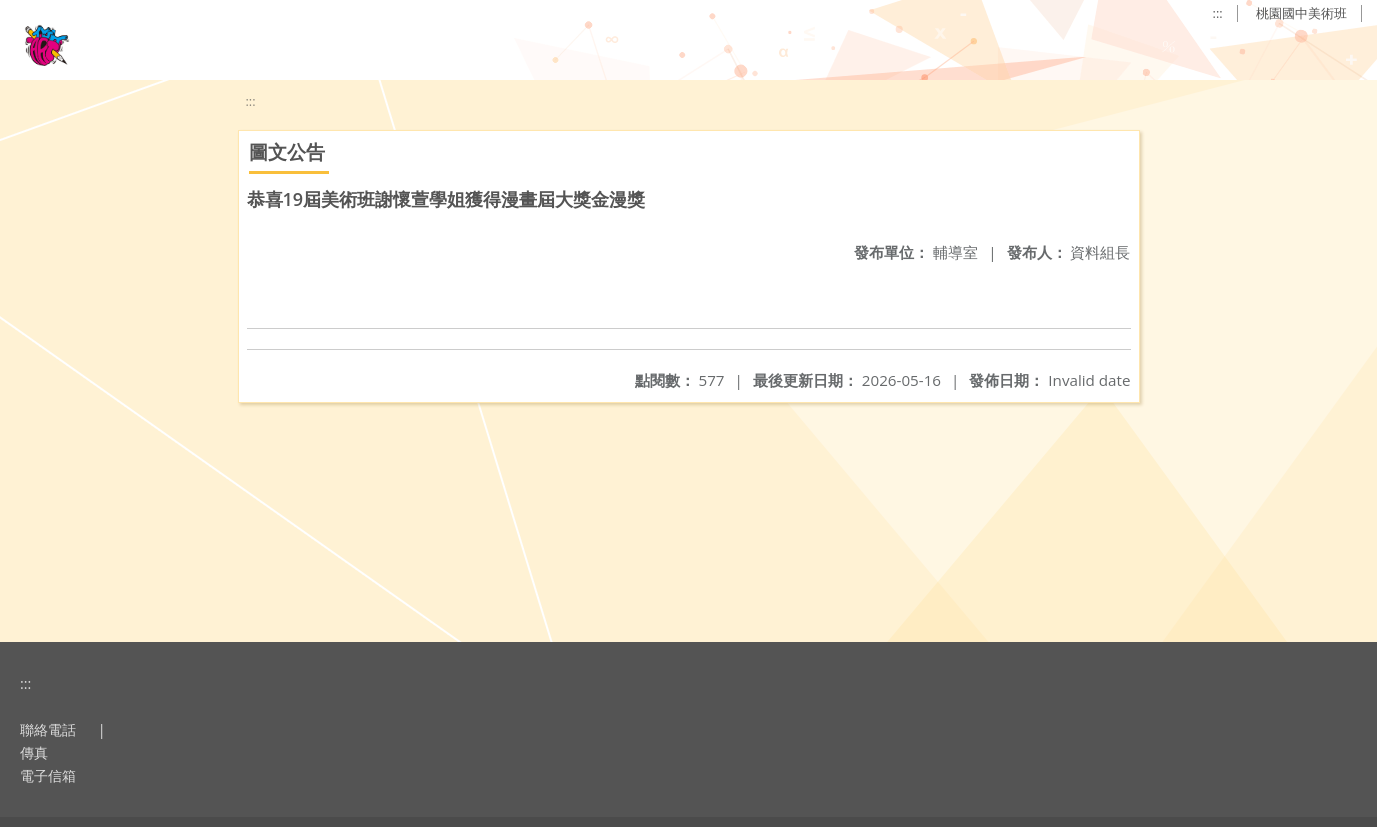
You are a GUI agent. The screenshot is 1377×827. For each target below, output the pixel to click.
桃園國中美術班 (1301, 13)
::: (1218, 13)
